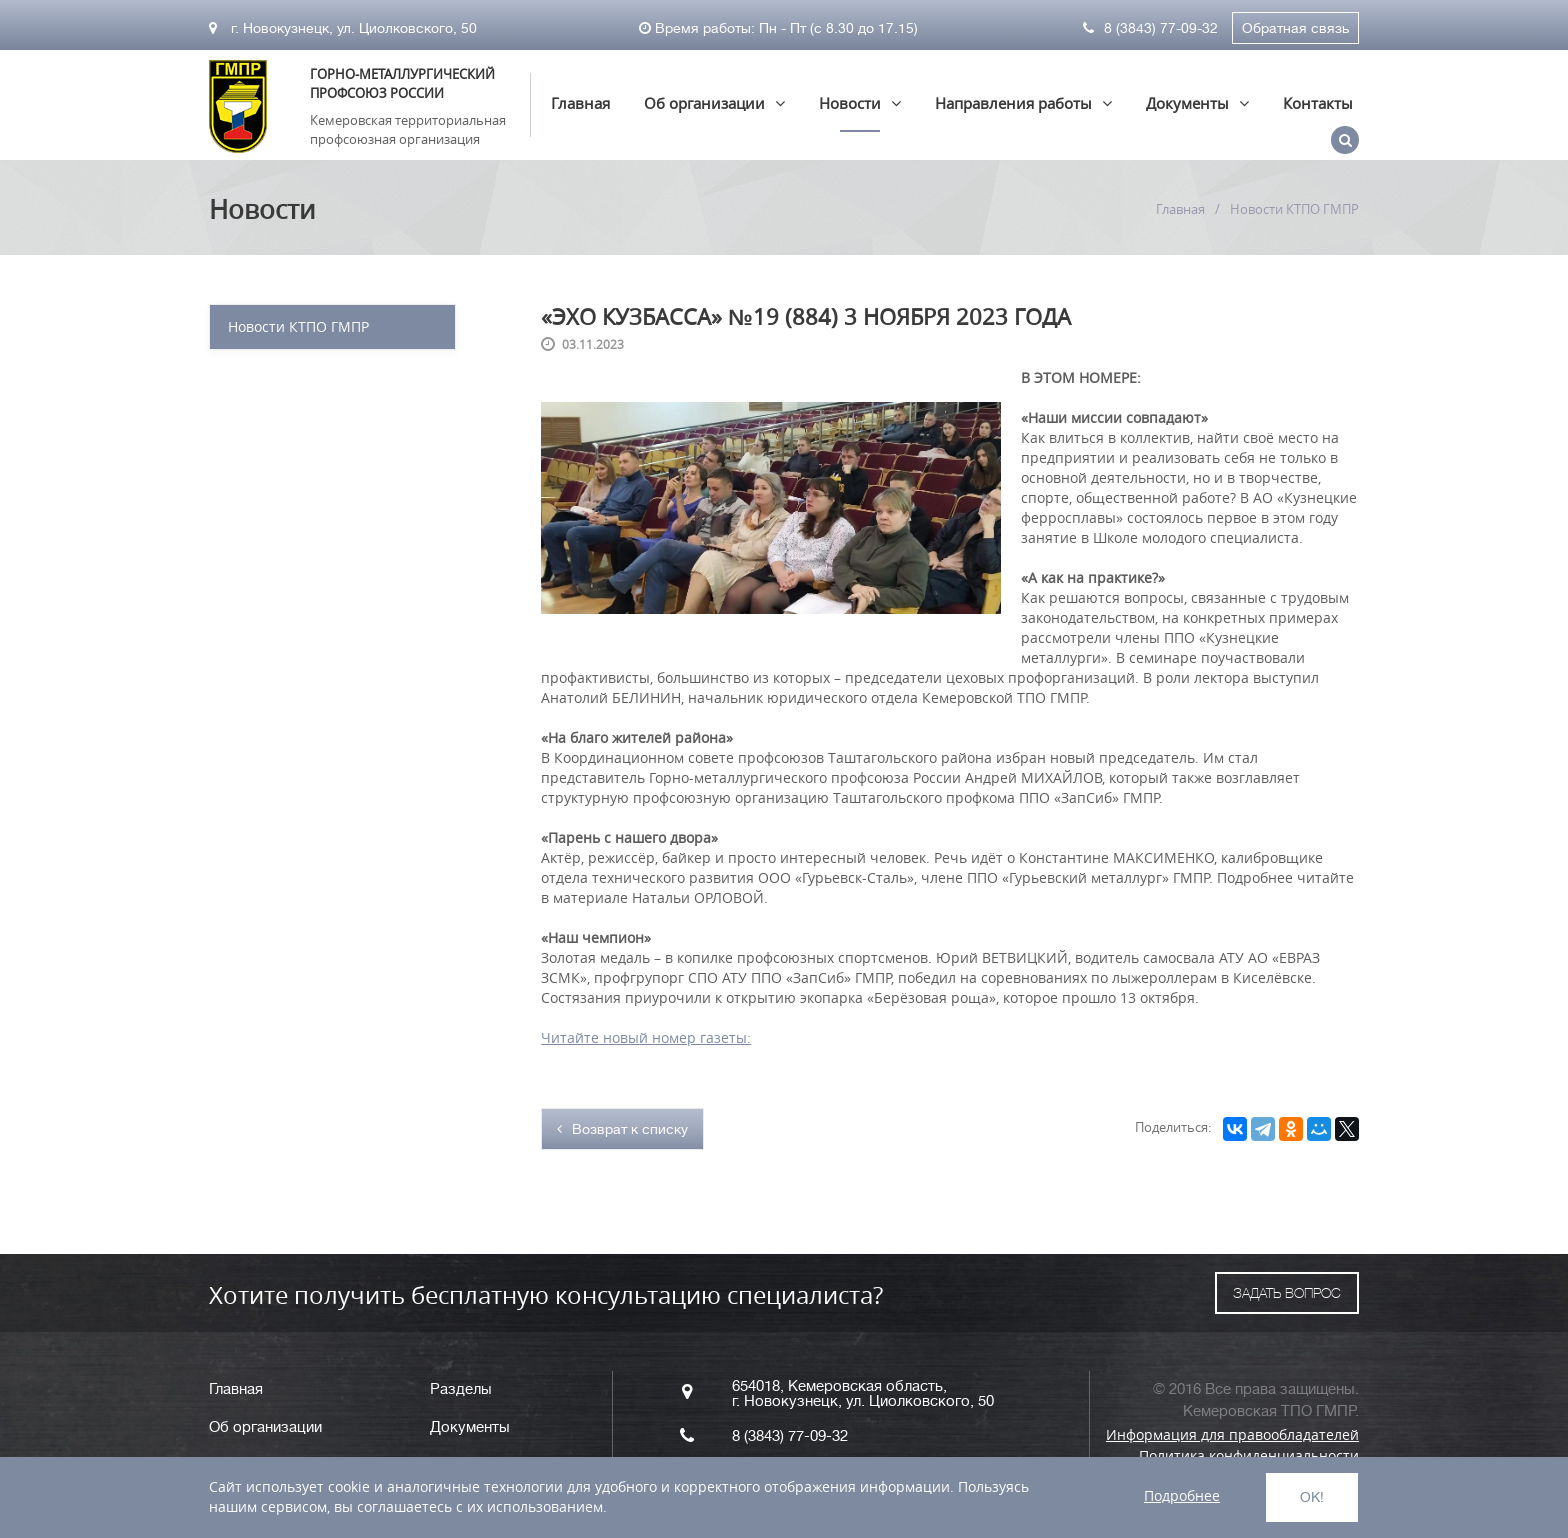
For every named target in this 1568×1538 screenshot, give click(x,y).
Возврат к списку (622, 1129)
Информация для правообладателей (1232, 1434)
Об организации (704, 103)
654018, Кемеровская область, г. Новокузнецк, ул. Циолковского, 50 (863, 1394)
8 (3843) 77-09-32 (1150, 28)
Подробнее (1182, 1495)
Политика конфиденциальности (1249, 1455)
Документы (1187, 103)
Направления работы (1013, 103)
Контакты (1318, 103)
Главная (580, 103)
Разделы (461, 1389)
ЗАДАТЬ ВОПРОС (1287, 1293)
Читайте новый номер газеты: (646, 1037)
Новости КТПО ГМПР (298, 326)
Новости (850, 103)
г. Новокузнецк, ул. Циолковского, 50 (343, 28)
